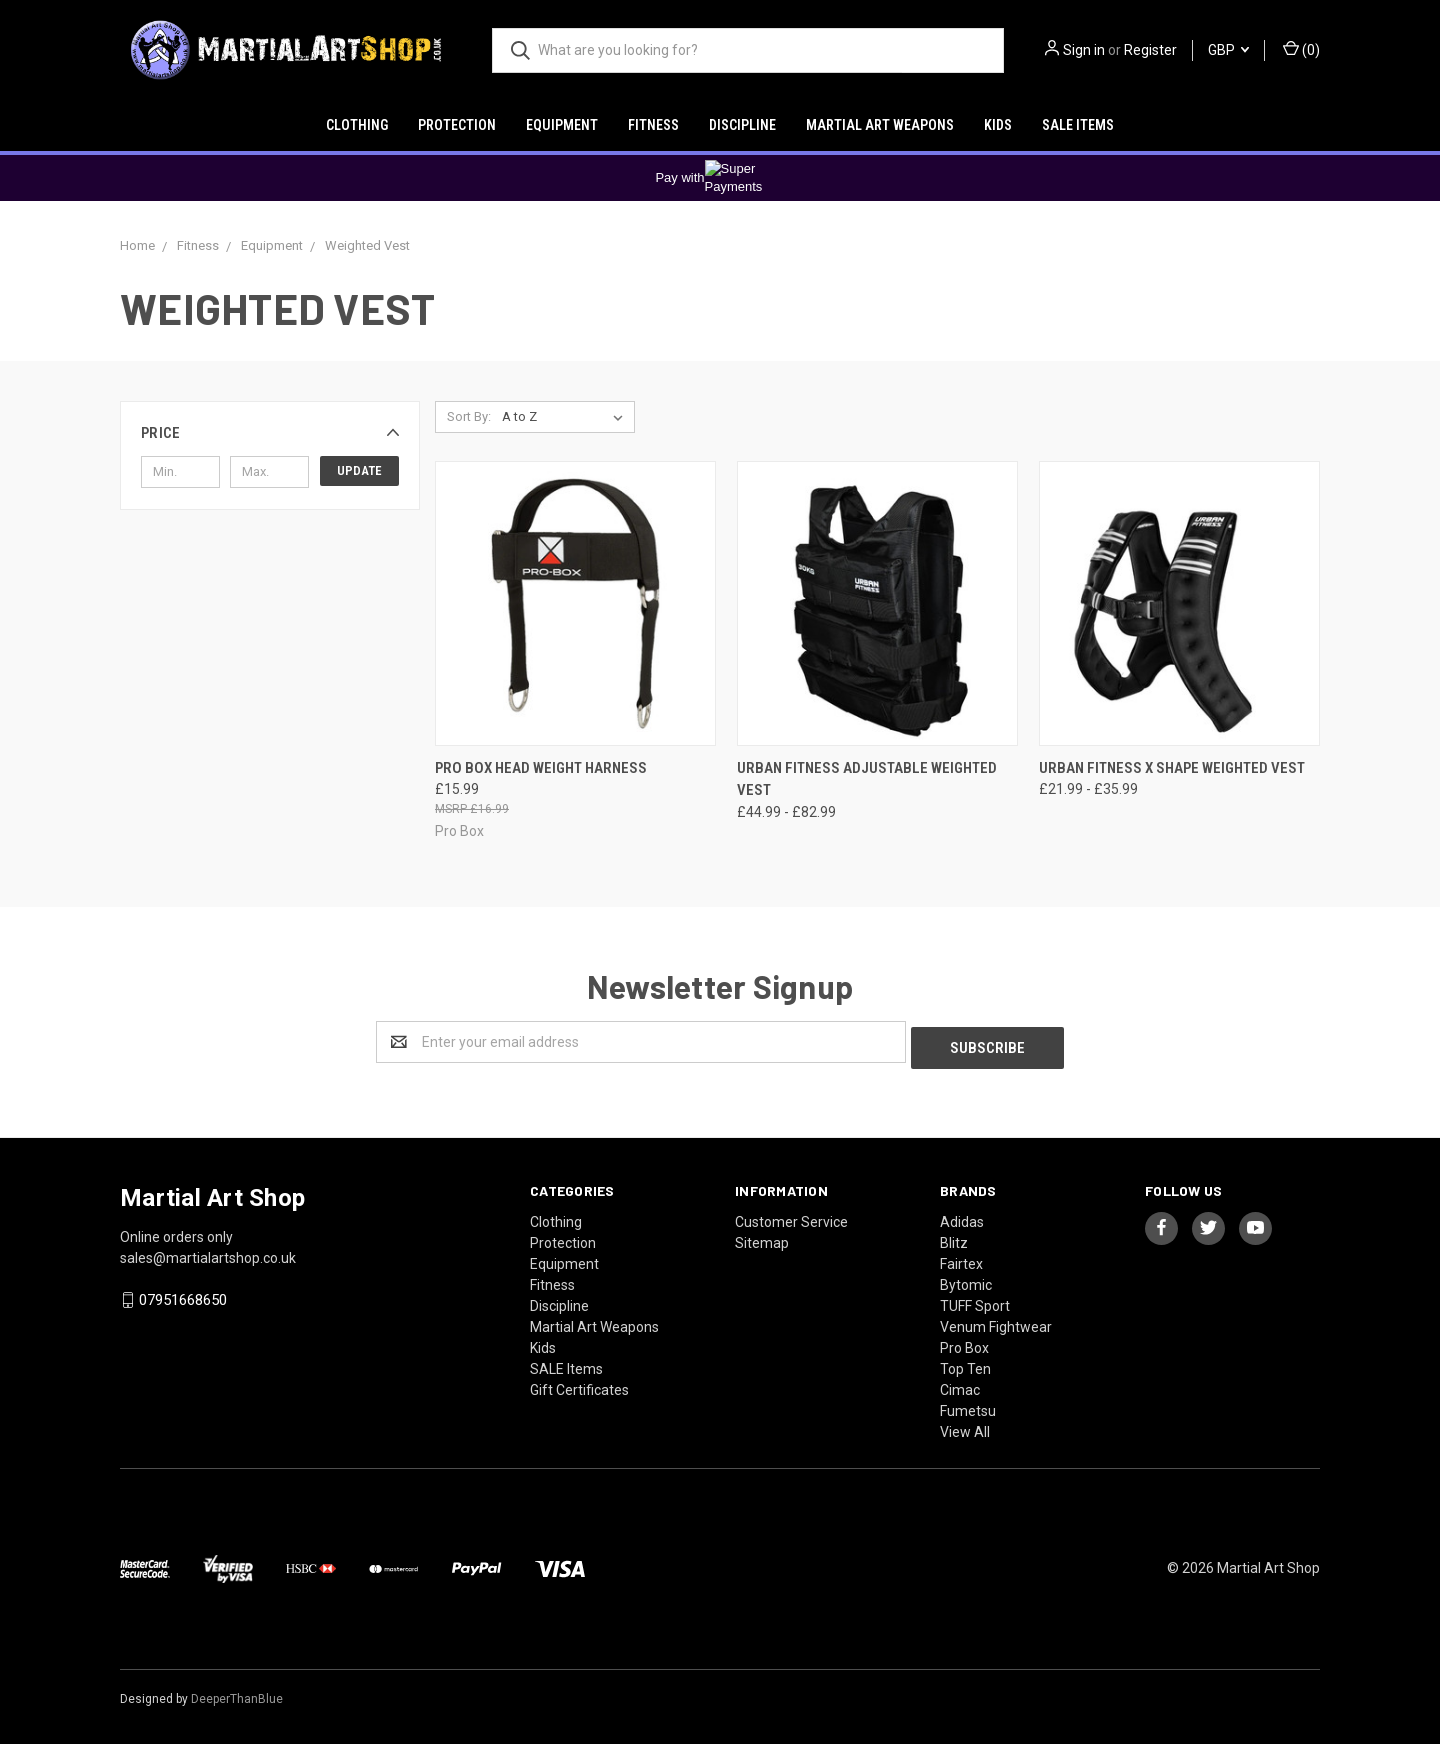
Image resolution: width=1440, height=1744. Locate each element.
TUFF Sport (975, 1300)
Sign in (1084, 50)
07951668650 (183, 1294)
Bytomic (966, 1279)
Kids (998, 125)
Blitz (954, 1237)
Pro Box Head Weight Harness (541, 768)
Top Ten (965, 1363)
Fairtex (961, 1258)
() (1301, 49)
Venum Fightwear (996, 1321)
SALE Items (1078, 125)
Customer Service (791, 1216)
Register (1150, 50)
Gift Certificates (579, 1384)
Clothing (357, 125)
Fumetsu (968, 1405)
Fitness (653, 125)
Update (359, 470)
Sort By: (469, 416)
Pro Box (964, 1342)
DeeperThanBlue (237, 1693)
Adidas (962, 1216)
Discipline (742, 125)
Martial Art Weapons (880, 125)
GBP (1228, 50)
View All (965, 1426)
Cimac (960, 1384)
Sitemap (762, 1237)
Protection (457, 125)
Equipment (562, 125)
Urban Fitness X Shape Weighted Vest (1172, 768)
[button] (270, 433)
